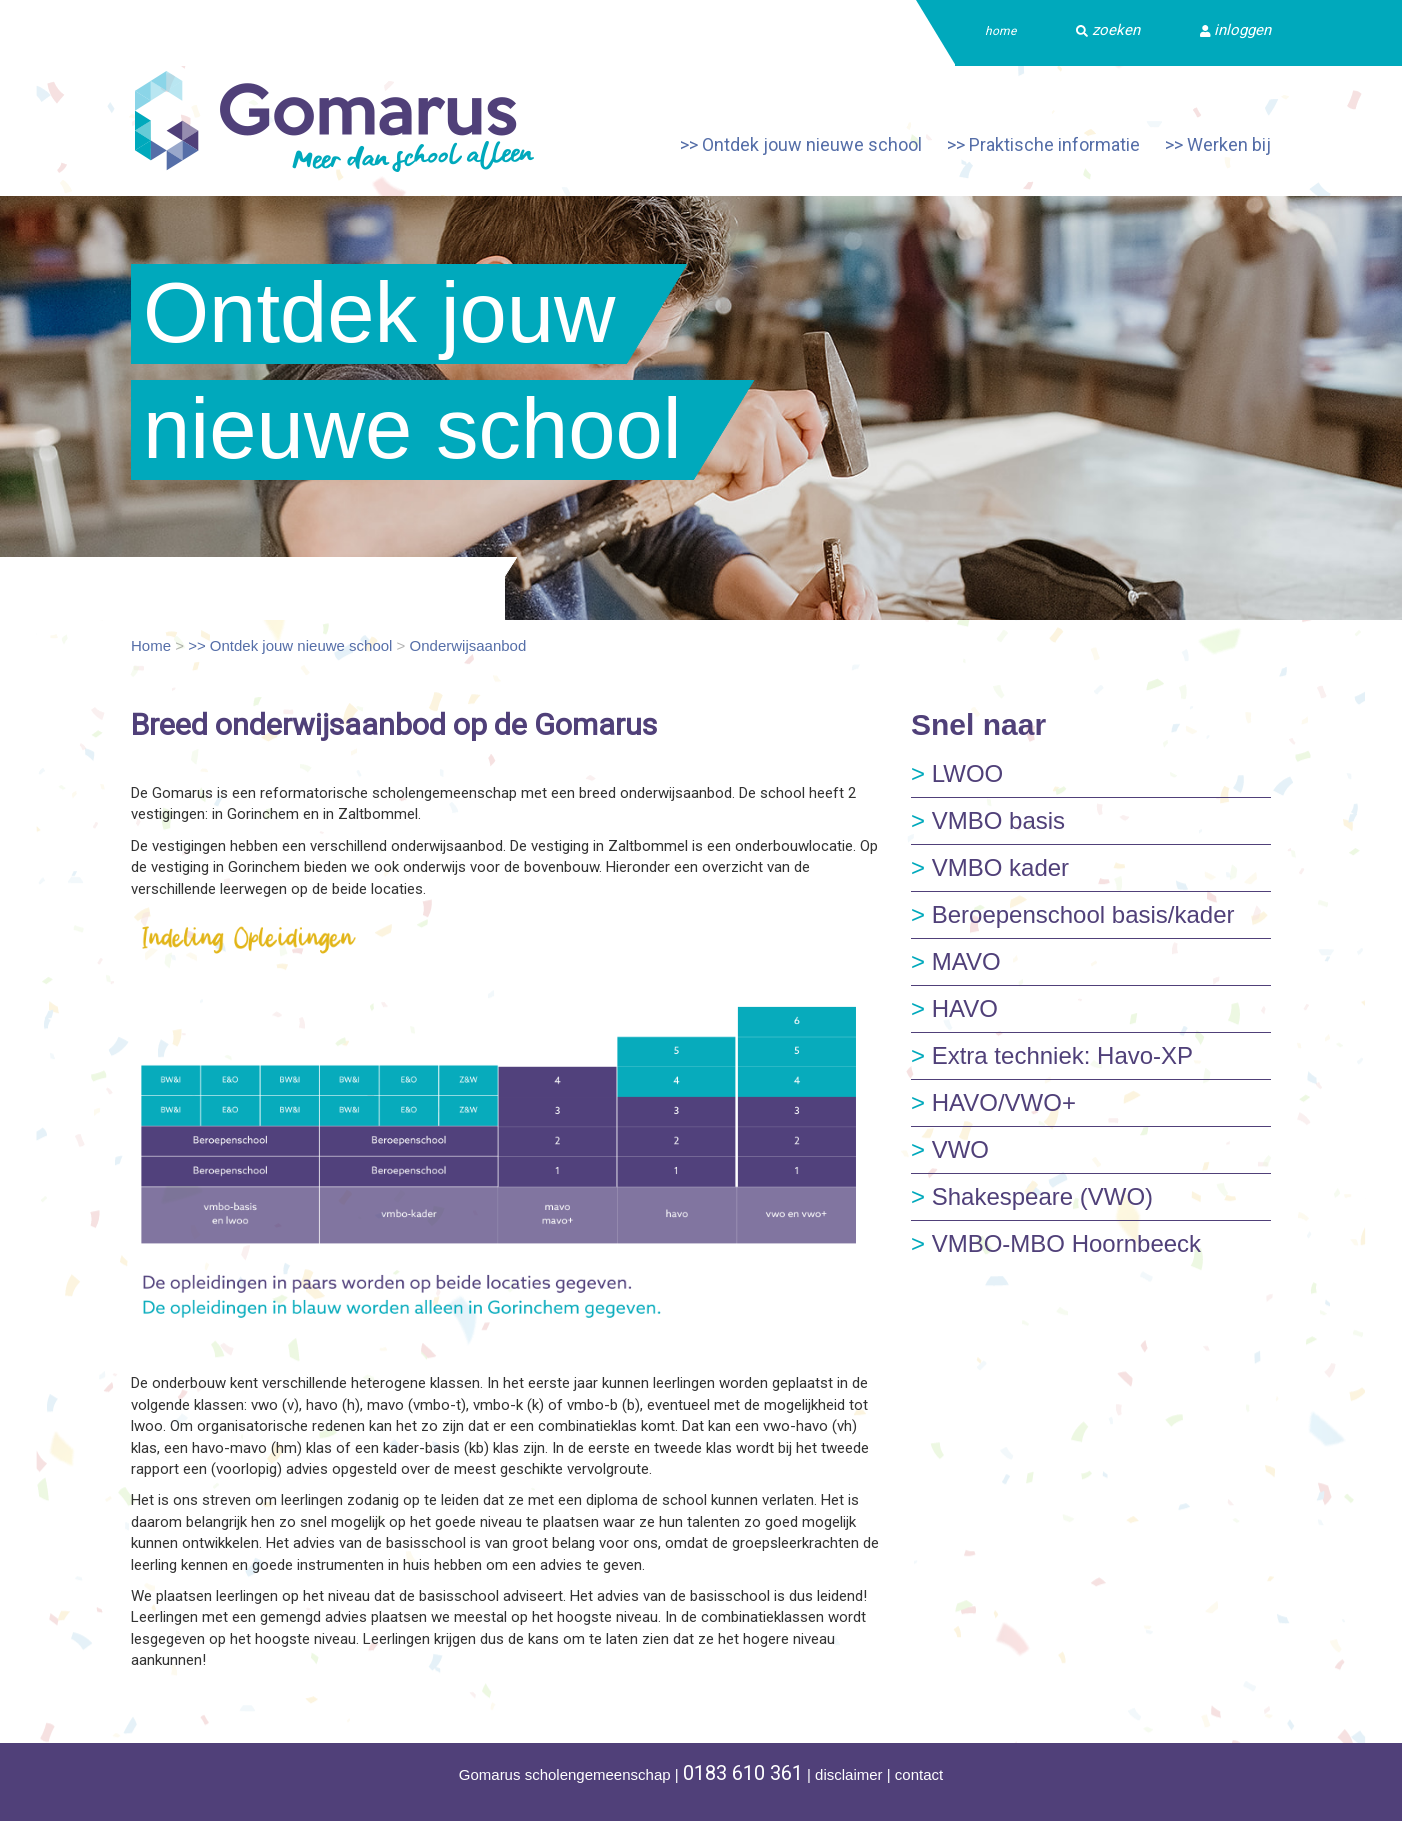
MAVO (956, 961)
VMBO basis (988, 820)
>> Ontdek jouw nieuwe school (801, 144)
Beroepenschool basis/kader (1073, 914)
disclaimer (849, 1774)
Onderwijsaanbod (468, 645)
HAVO (954, 1008)
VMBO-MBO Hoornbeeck (1056, 1243)
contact (919, 1774)
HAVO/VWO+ (993, 1102)
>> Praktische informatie (1043, 144)
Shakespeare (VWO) (1032, 1196)
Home (151, 645)
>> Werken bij (1218, 144)
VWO (950, 1149)
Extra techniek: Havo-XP (1052, 1055)
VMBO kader (990, 867)
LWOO (957, 773)
